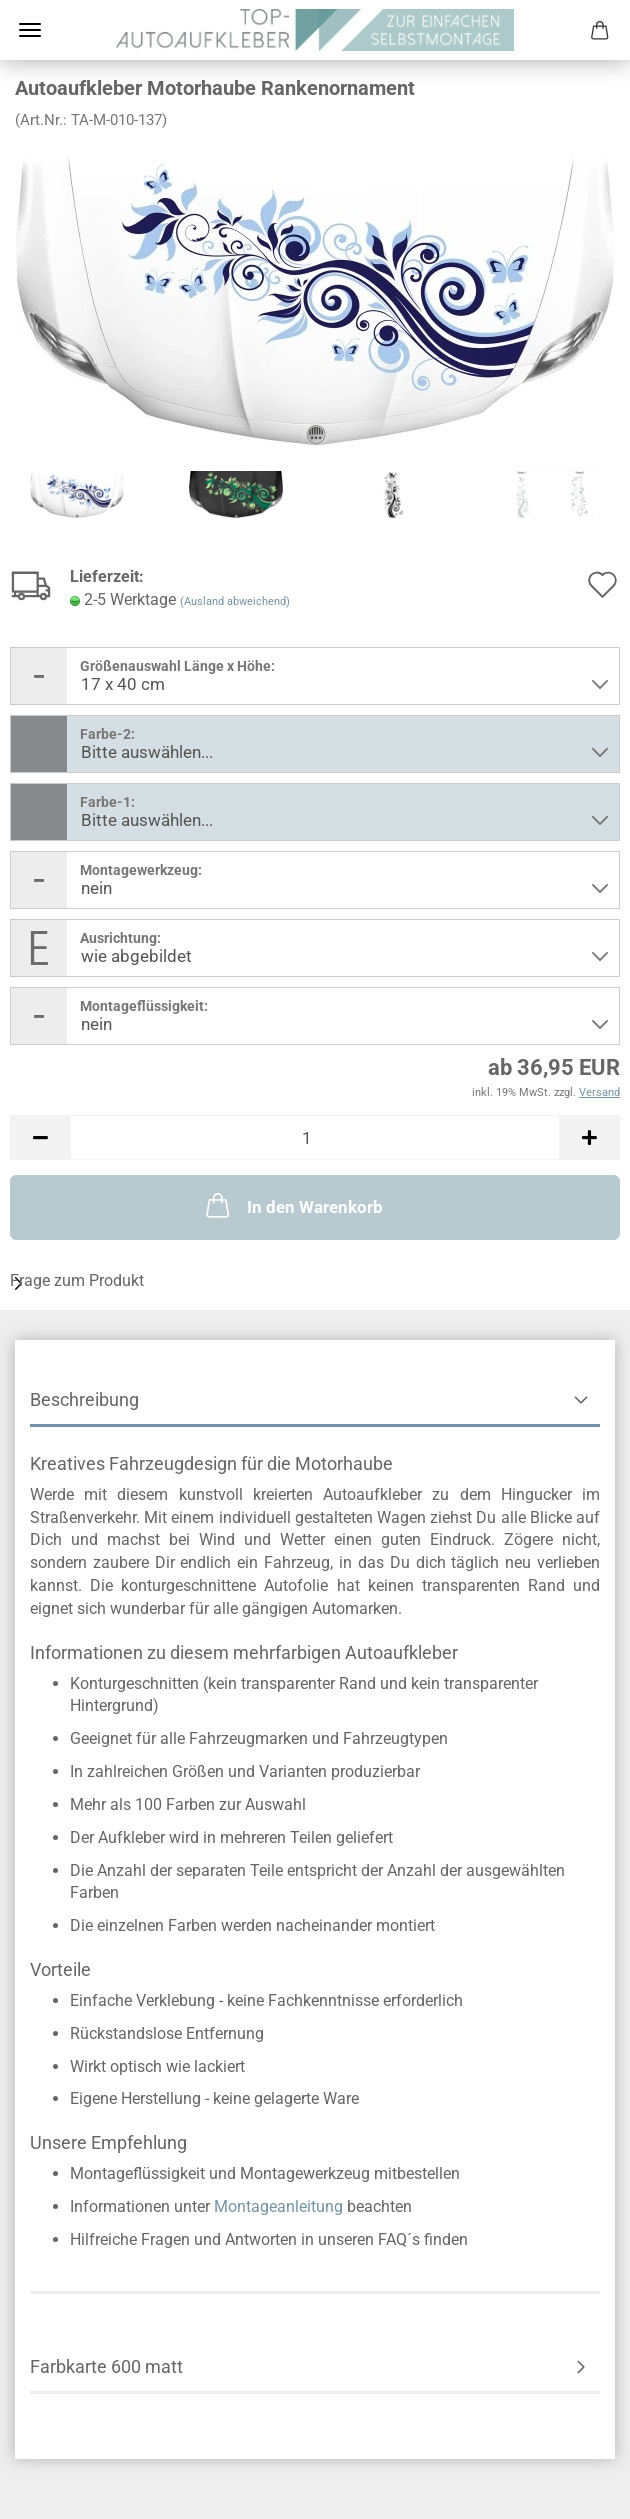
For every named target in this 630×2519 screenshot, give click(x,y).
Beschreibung (84, 1399)
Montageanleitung (278, 2206)
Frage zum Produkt (77, 1280)
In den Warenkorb (292, 1205)
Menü (30, 30)
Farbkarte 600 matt (106, 2366)
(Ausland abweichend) (235, 601)
